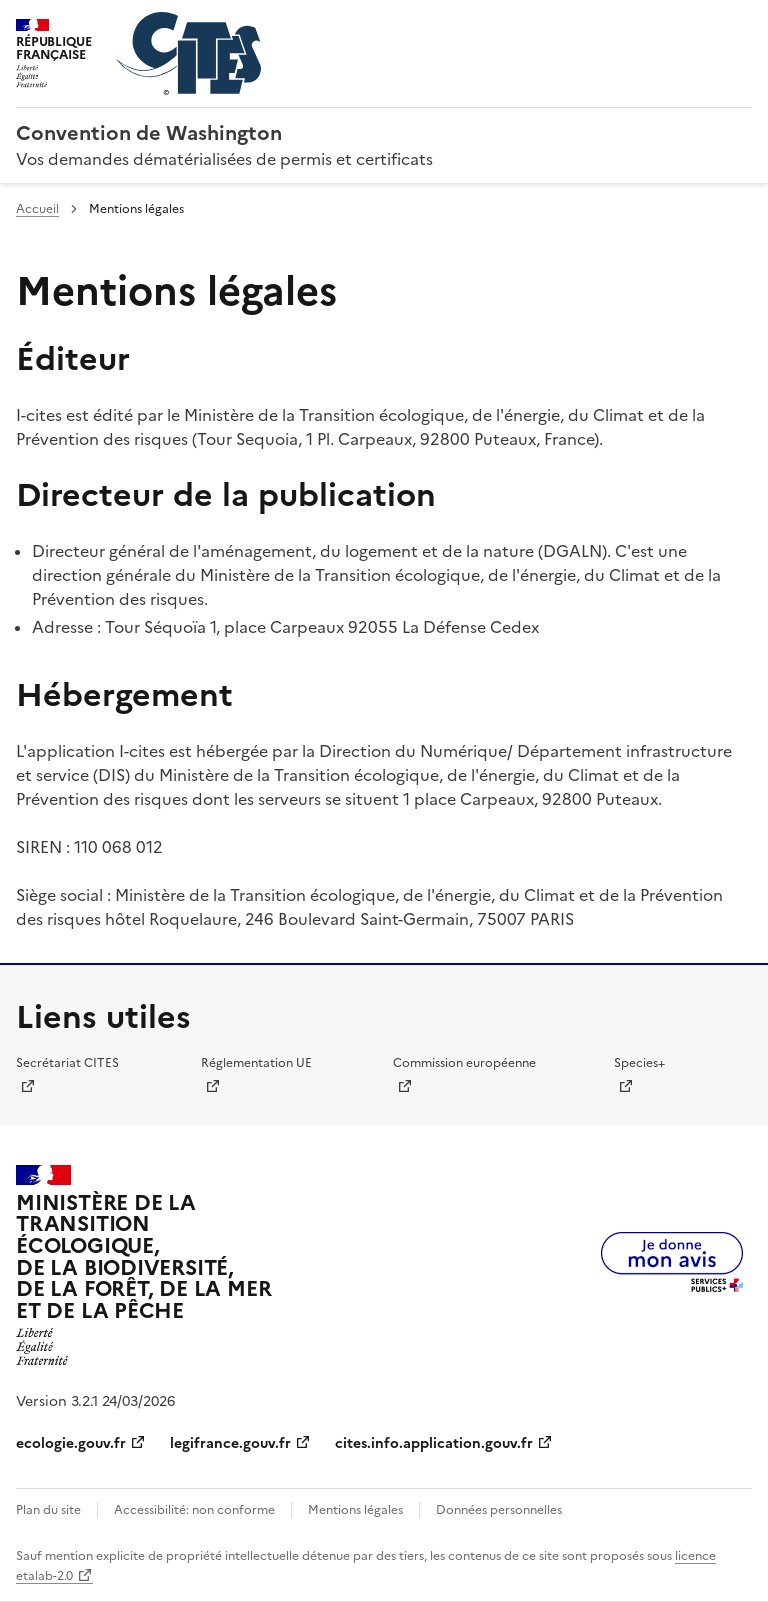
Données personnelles (499, 1510)
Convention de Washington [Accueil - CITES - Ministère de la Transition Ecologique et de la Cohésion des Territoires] (149, 133)
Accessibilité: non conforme (194, 1510)
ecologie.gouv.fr (71, 1443)
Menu (740, 24)
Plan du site (48, 1510)
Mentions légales (355, 1510)
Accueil (37, 209)
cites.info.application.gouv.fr (434, 1443)
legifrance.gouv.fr (230, 1443)
